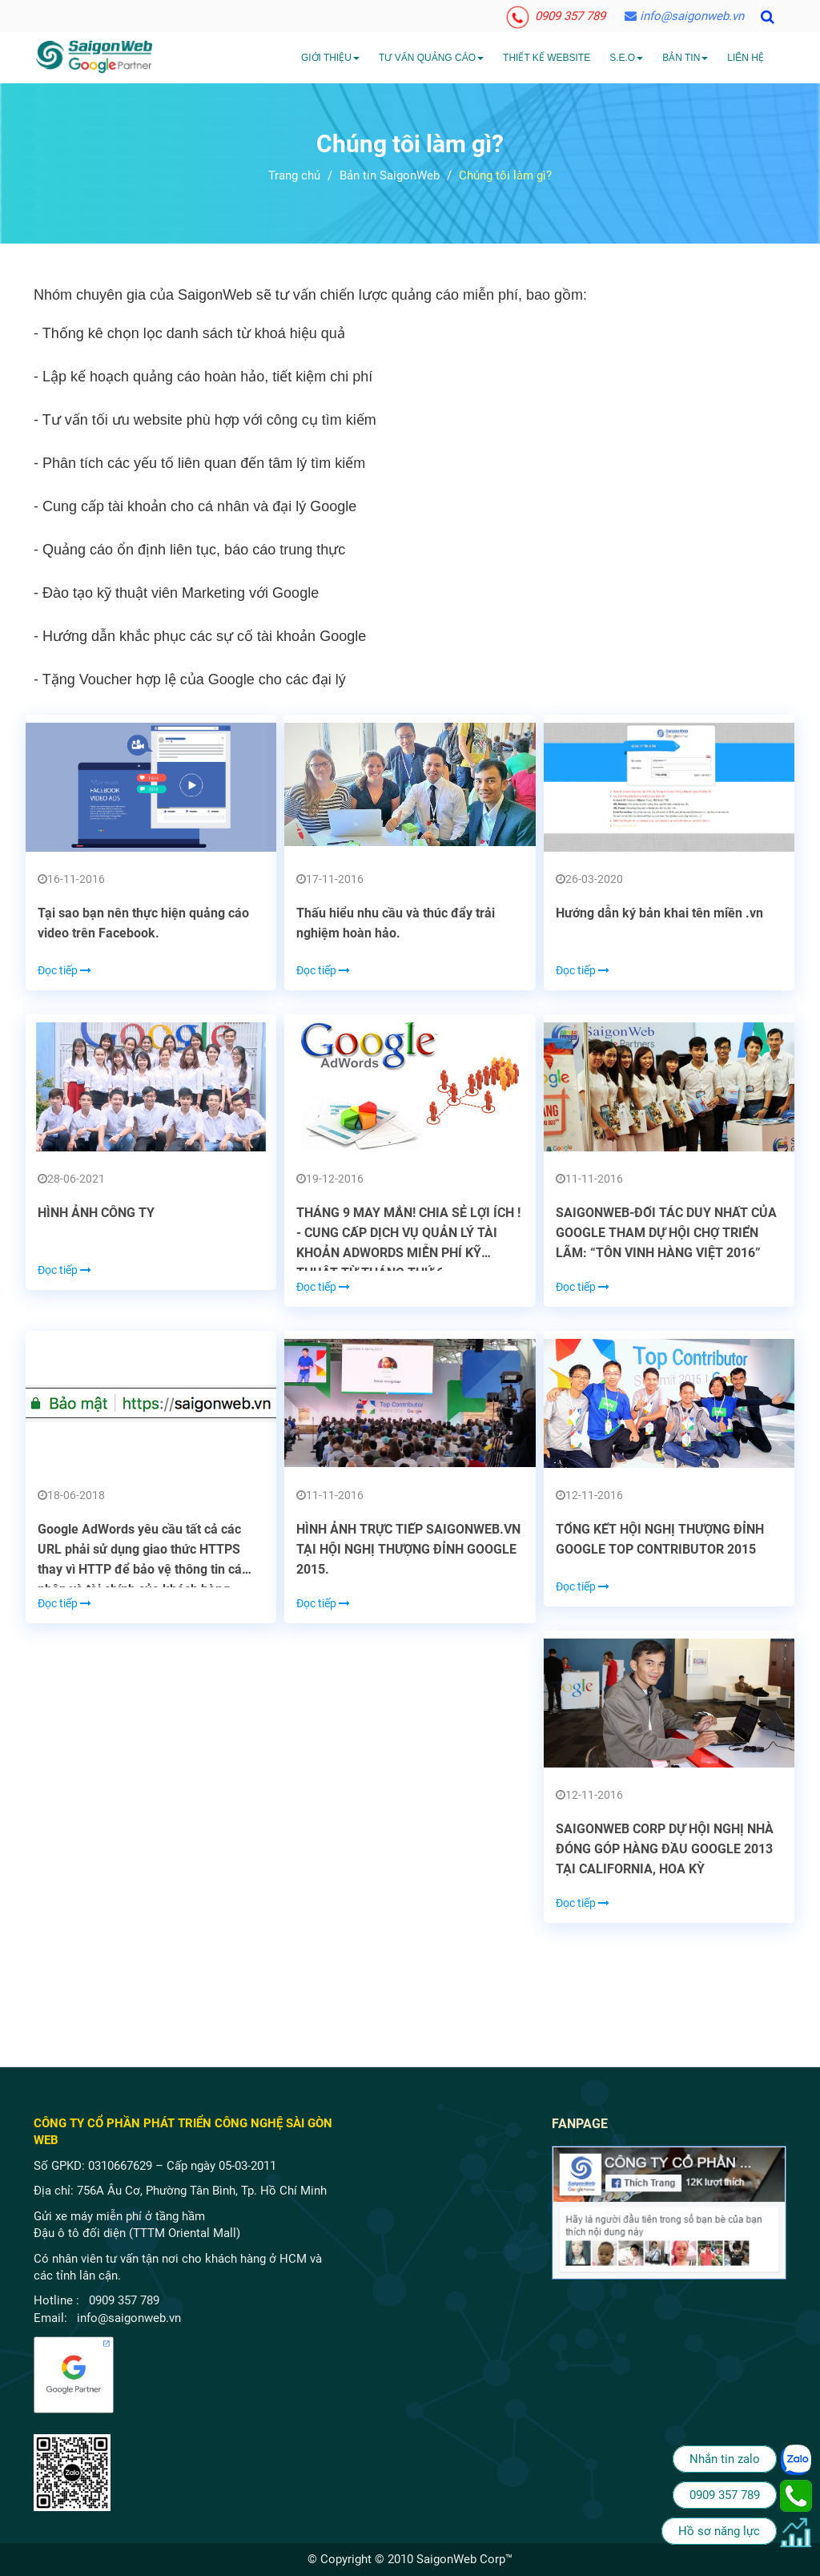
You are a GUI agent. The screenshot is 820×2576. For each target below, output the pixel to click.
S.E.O (626, 57)
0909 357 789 (556, 16)
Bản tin (685, 57)
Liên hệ (745, 57)
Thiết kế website (546, 57)
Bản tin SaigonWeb (390, 175)
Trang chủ (294, 175)
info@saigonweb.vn (684, 16)
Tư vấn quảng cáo (431, 57)
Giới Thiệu (330, 57)
